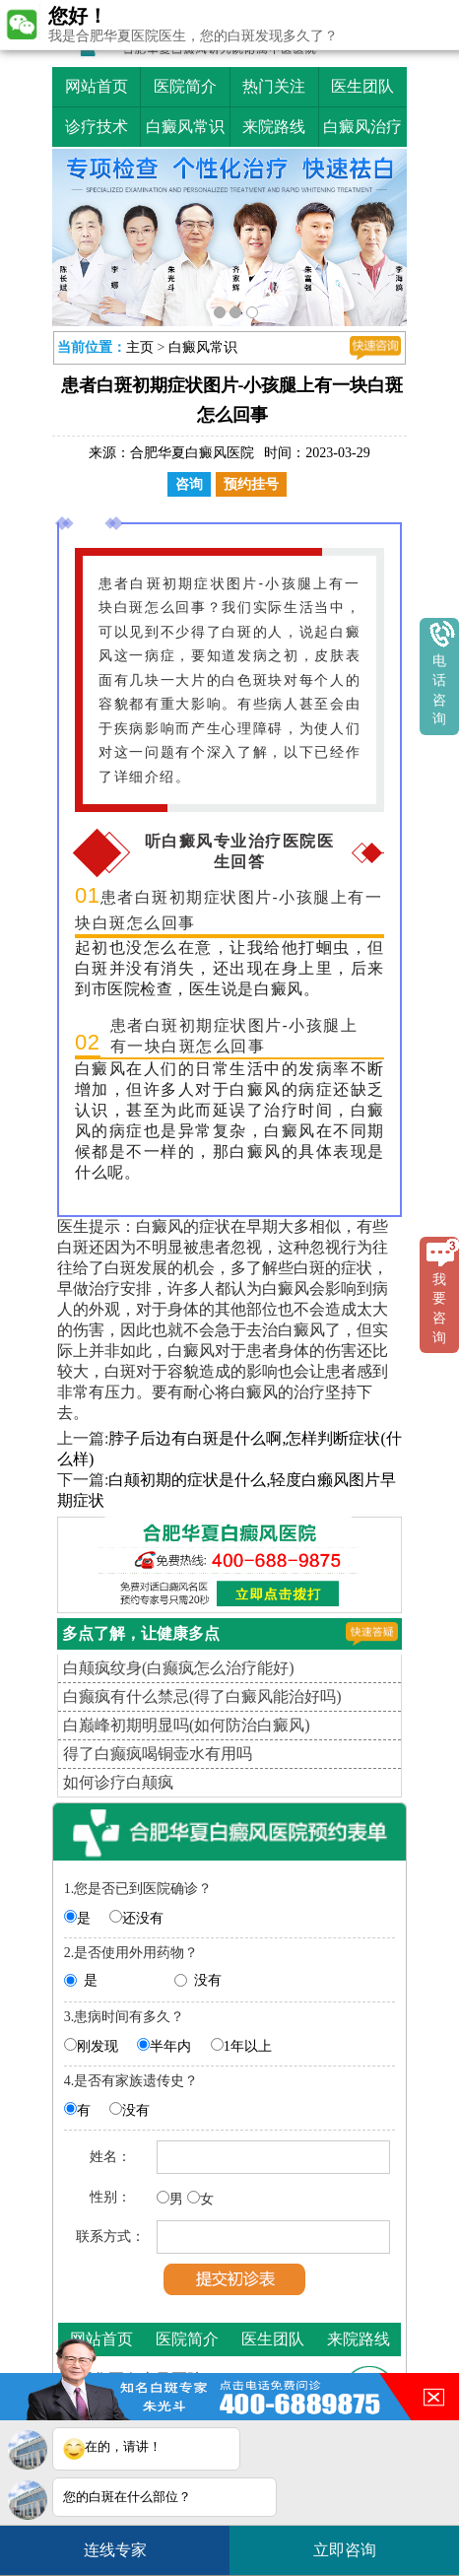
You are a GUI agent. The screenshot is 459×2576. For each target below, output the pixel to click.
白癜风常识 (185, 126)
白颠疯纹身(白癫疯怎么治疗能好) (179, 1668)
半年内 (170, 2046)
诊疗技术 (96, 126)
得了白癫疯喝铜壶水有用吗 (157, 1753)
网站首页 (96, 86)
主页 (140, 347)
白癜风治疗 (362, 126)
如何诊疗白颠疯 (118, 1782)
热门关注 (273, 86)
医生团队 (362, 86)
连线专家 (115, 2550)
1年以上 (248, 2046)
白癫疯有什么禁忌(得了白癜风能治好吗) (202, 1696)
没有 (208, 1980)
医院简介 (185, 86)
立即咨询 (354, 2542)
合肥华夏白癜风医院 (192, 452)
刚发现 (97, 2046)
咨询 (189, 484)
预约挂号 (251, 484)
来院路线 (273, 126)
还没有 (143, 1918)
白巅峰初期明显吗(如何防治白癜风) (186, 1725)
